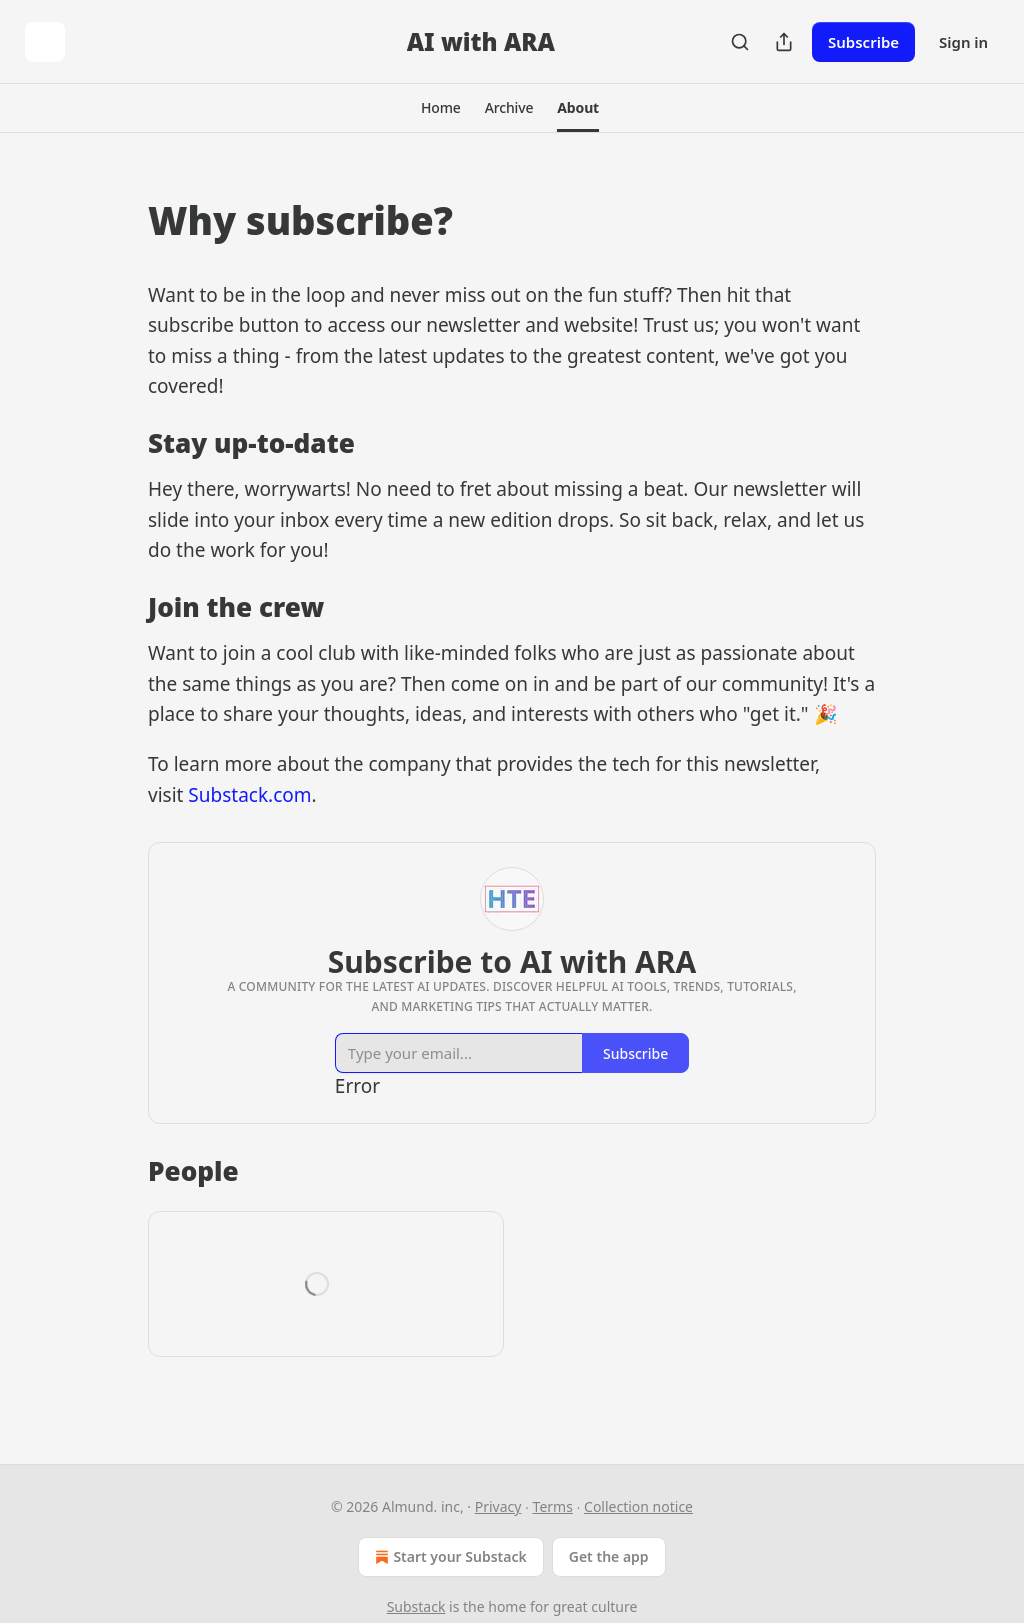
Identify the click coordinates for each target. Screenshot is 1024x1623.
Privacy (498, 1506)
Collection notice (638, 1506)
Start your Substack (448, 1557)
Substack (416, 1606)
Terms (553, 1506)
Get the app (609, 1556)
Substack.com (249, 795)
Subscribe (863, 42)
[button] (441, 108)
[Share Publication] (784, 42)
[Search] (740, 42)
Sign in (963, 42)
